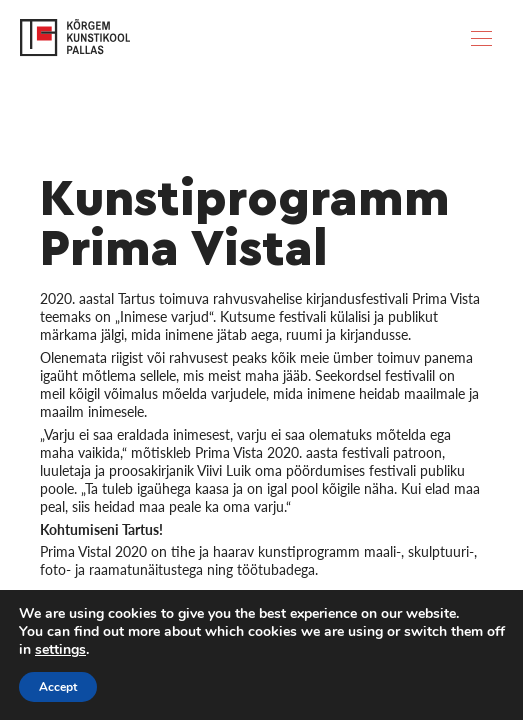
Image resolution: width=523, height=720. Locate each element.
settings (60, 650)
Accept (58, 687)
